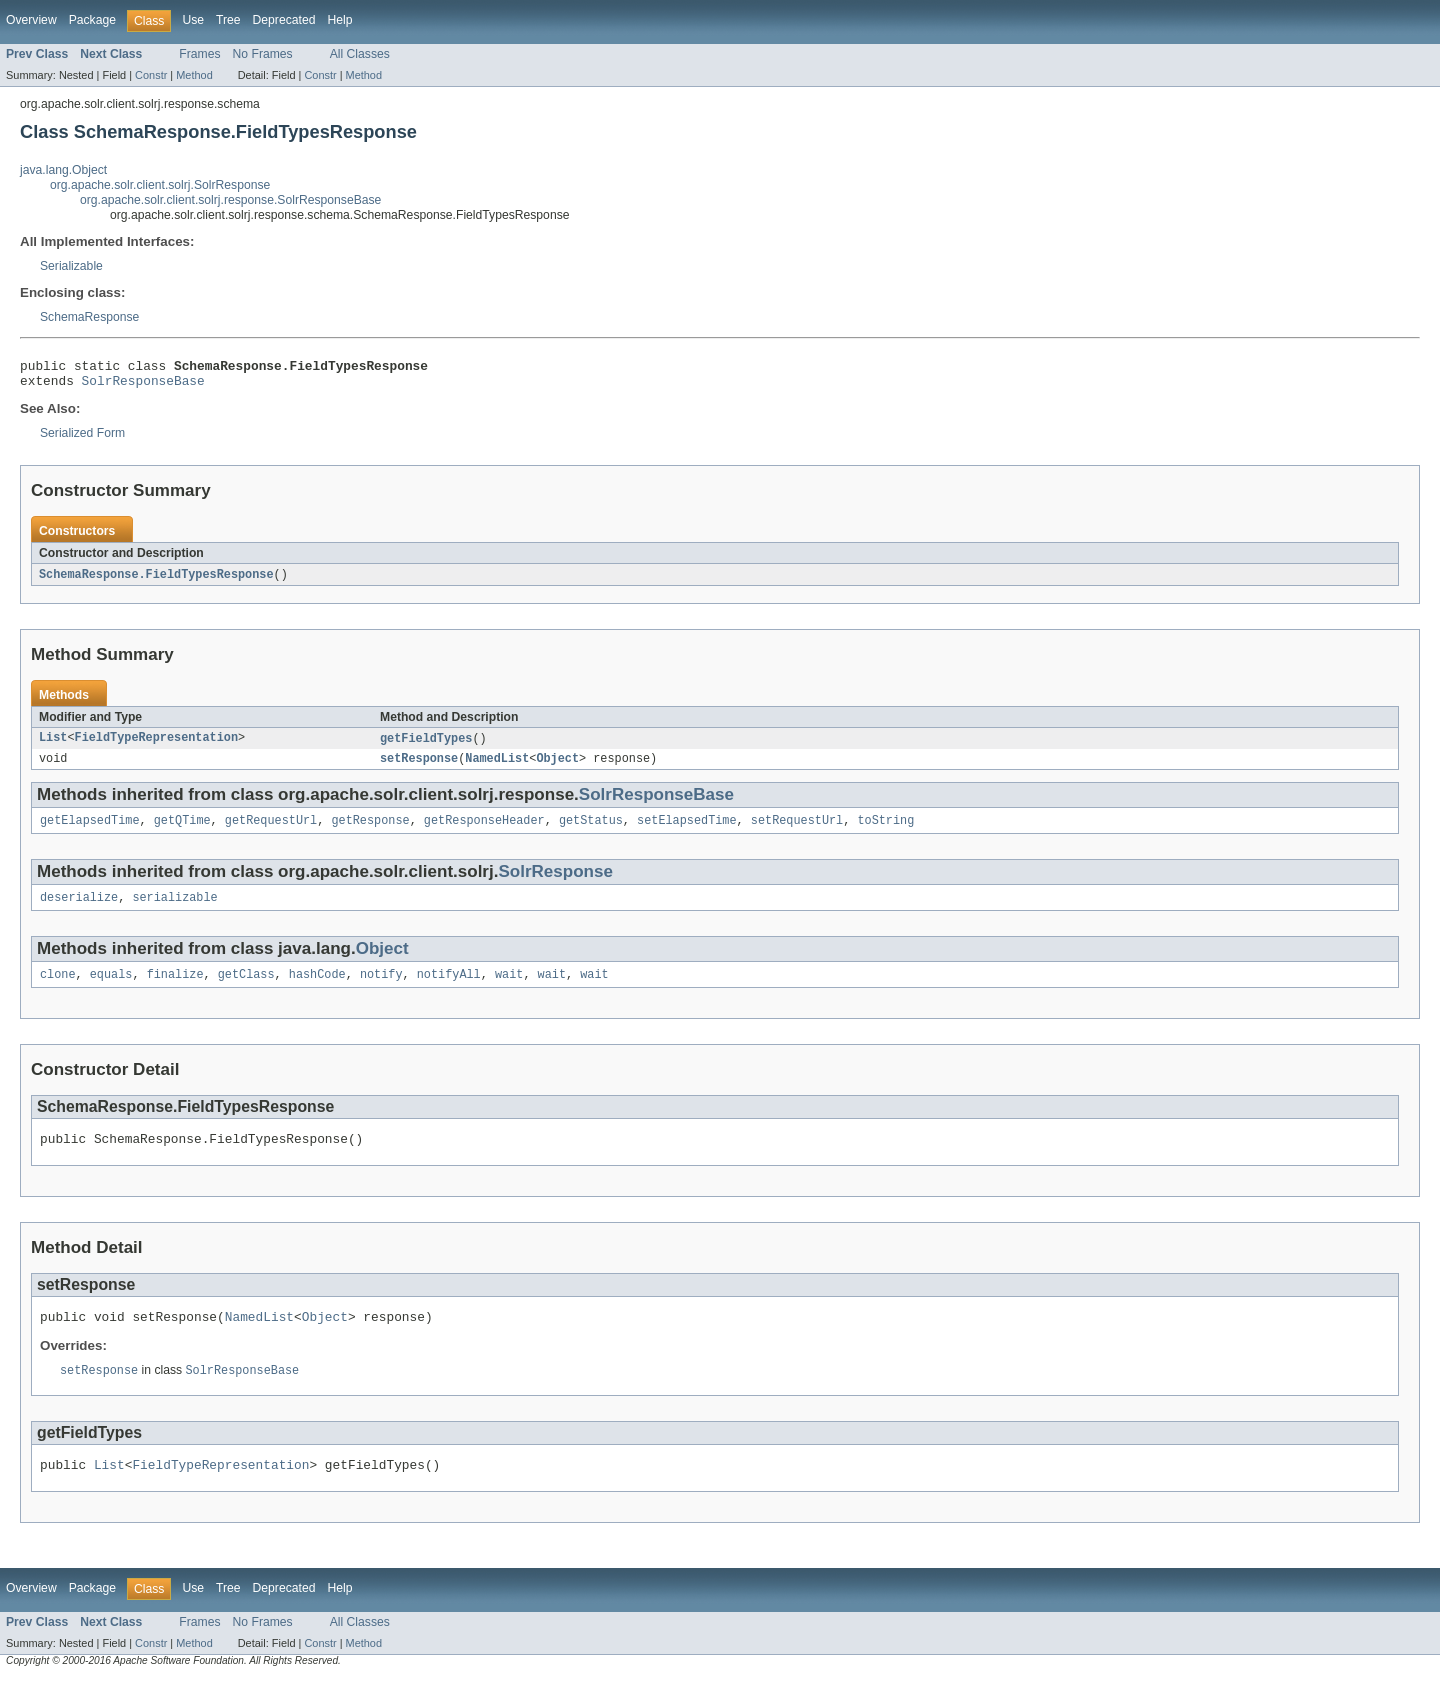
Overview (31, 20)
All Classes (360, 54)
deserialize (79, 911)
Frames (199, 54)
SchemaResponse (89, 317)
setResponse (419, 768)
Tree (228, 20)
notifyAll (449, 990)
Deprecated (284, 20)
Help (339, 20)
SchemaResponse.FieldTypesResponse (156, 581)
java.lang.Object (63, 170)
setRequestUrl (797, 832)
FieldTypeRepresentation (156, 746)
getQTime (182, 832)
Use (193, 20)
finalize (175, 990)
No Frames (263, 54)
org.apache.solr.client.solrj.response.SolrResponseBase (230, 200)
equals (111, 990)
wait (509, 990)
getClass (246, 990)
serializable (174, 911)
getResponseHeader (484, 832)
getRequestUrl (271, 832)
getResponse (370, 832)
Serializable (71, 266)
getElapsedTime (90, 832)
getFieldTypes (426, 746)
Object (557, 768)
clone (58, 990)
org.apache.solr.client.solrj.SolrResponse (160, 185)
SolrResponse (555, 883)
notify (381, 990)
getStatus (591, 832)
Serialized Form (82, 439)
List (53, 746)
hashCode (317, 990)
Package (92, 20)
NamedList (497, 768)
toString (885, 832)
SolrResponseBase (143, 386)
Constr (151, 75)
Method (194, 75)
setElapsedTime (687, 832)
